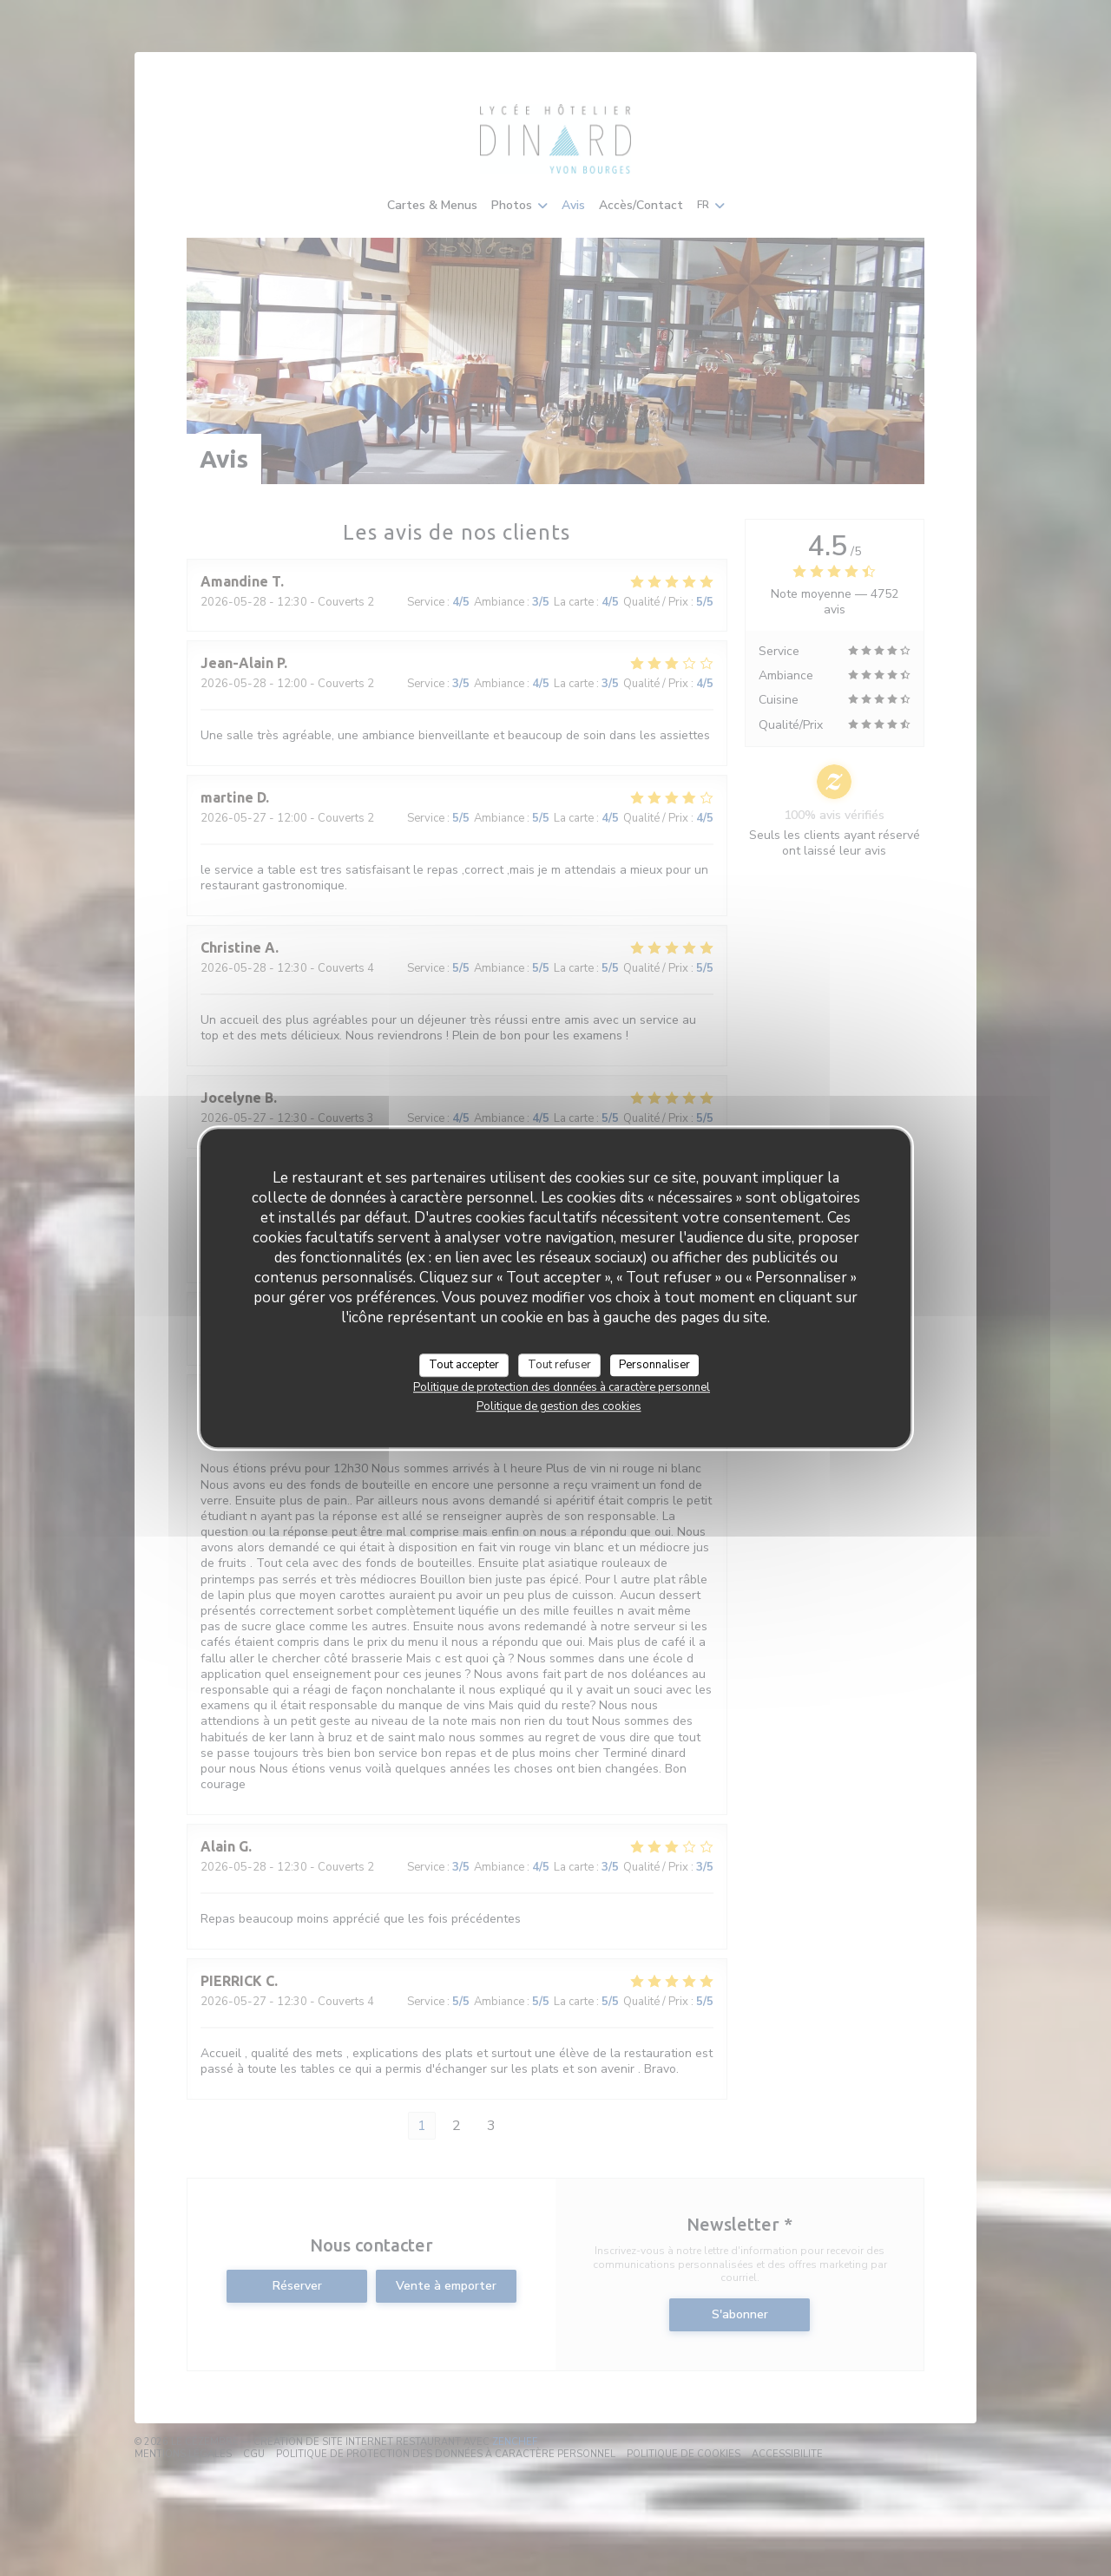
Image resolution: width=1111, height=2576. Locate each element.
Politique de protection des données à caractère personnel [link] (561, 1387)
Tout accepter (464, 1365)
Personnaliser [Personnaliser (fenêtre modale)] (654, 1365)
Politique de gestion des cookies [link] (559, 1406)
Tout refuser (559, 1365)
